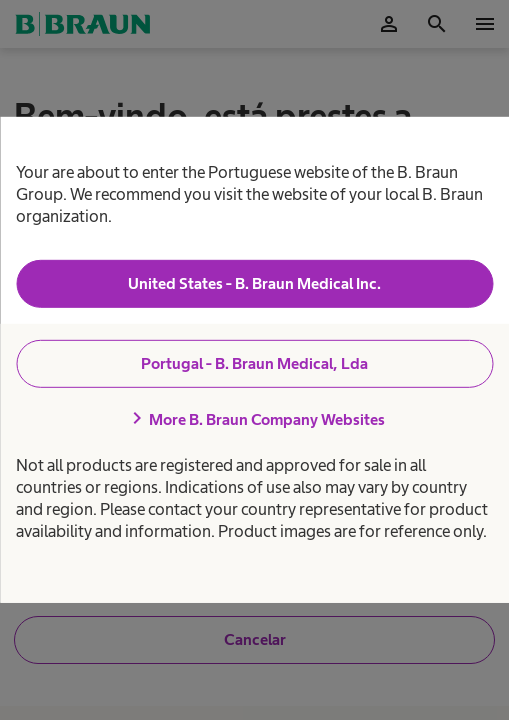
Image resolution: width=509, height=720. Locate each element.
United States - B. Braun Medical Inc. (254, 283)
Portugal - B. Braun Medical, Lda (254, 363)
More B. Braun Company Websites (255, 419)
